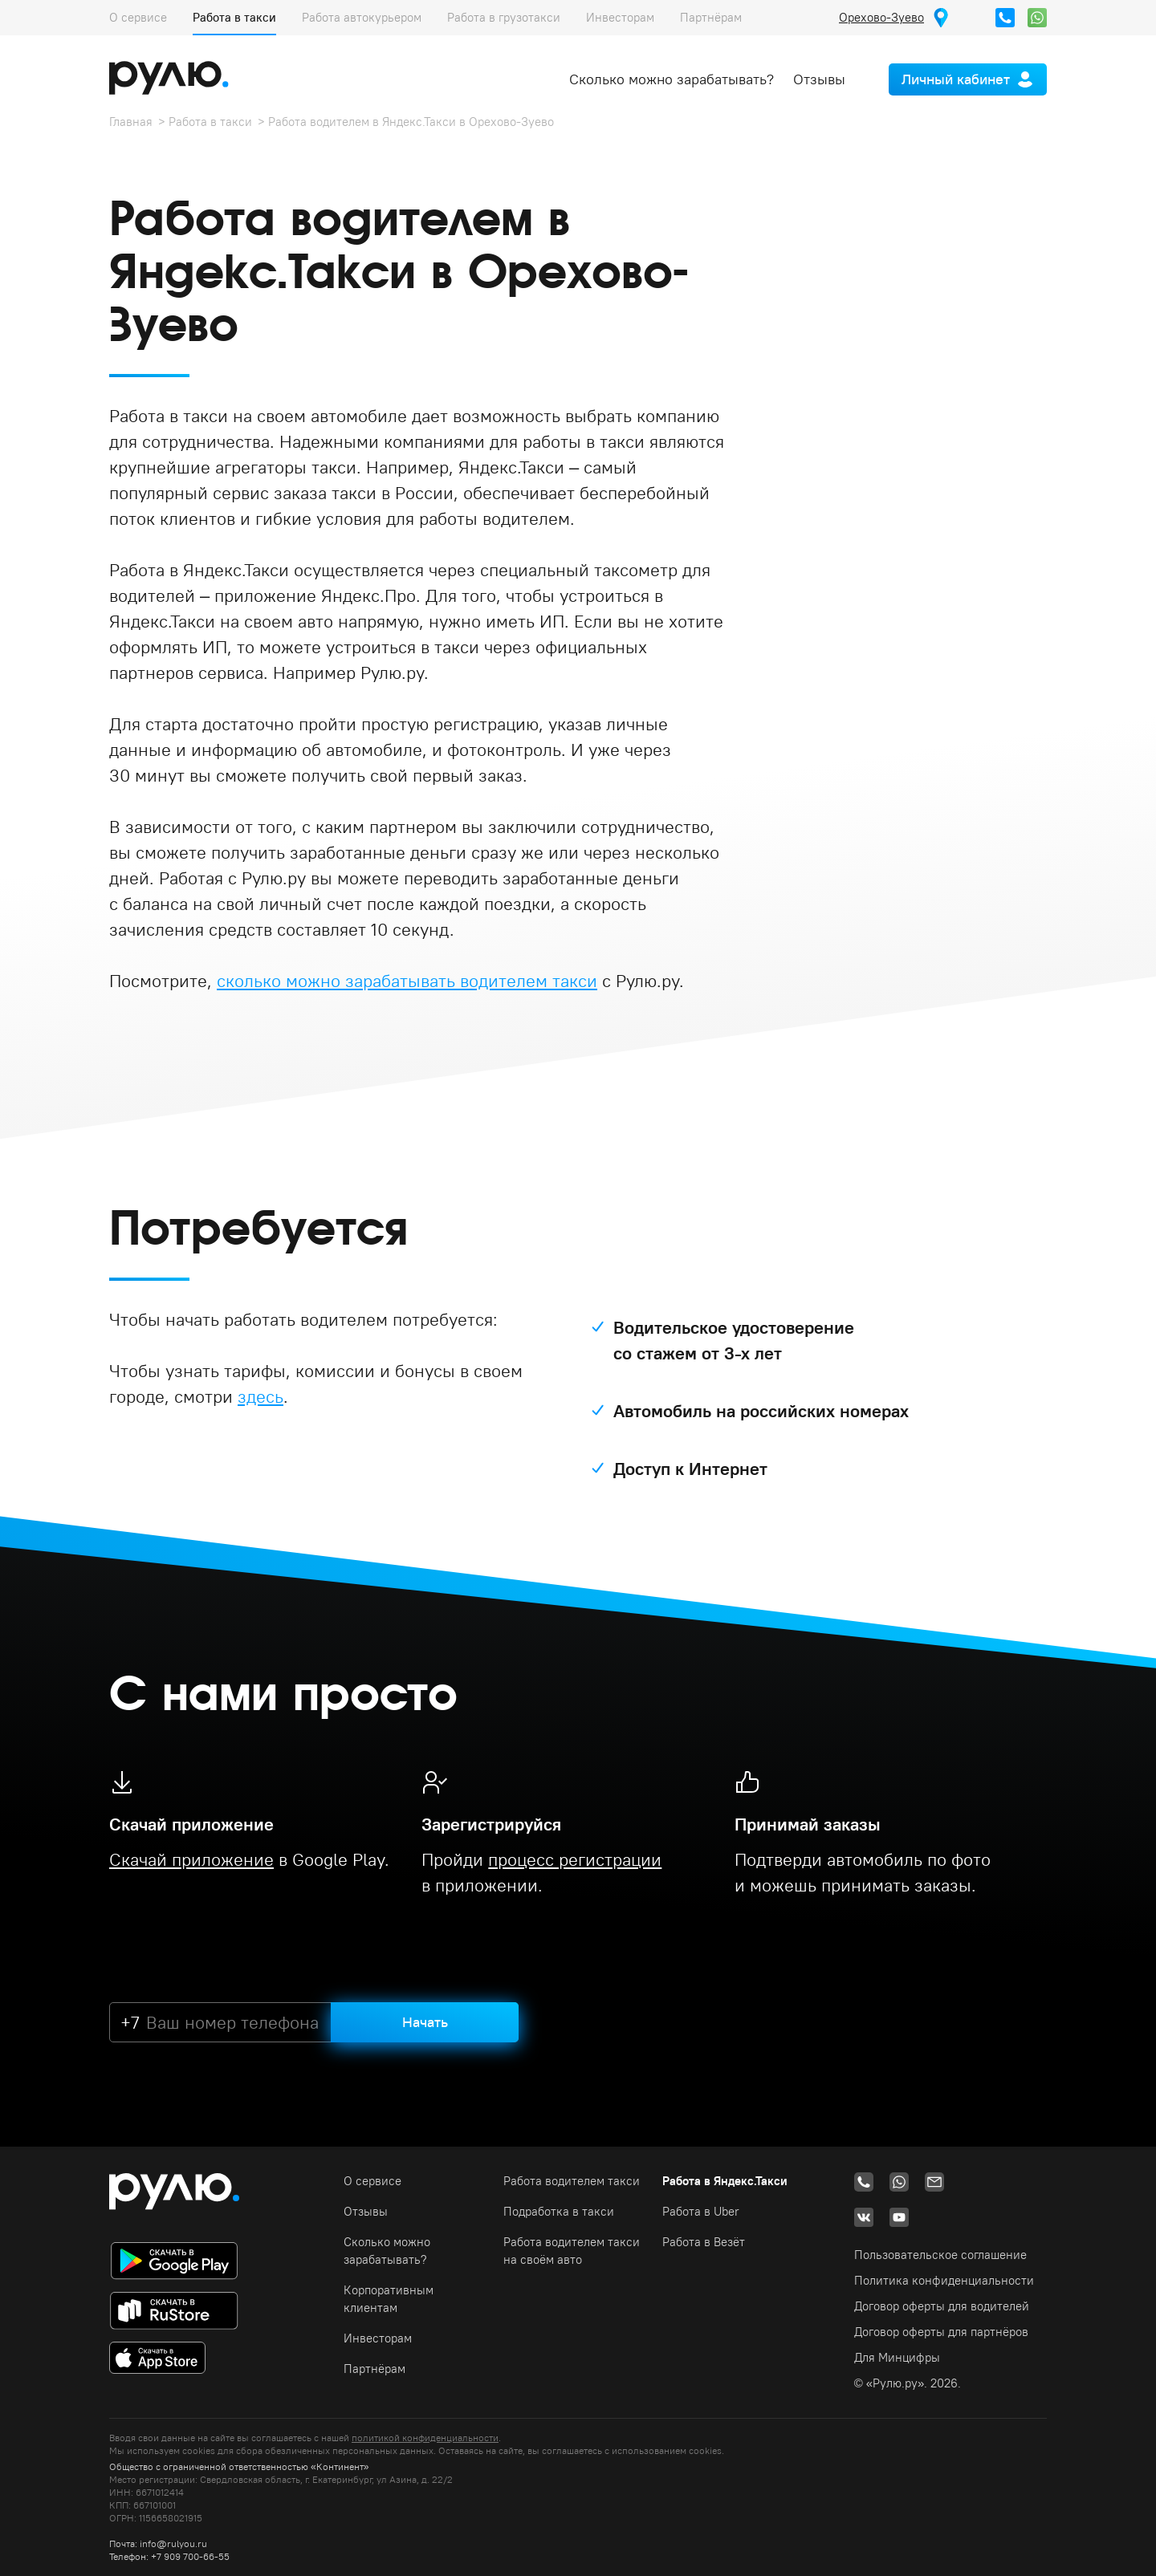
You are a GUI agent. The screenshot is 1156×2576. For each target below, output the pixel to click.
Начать (425, 2022)
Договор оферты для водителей (941, 2306)
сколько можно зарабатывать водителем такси (407, 980)
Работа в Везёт (703, 2241)
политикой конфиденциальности (425, 2438)
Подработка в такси (558, 2211)
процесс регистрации (574, 1859)
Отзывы (819, 79)
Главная (131, 121)
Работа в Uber (700, 2211)
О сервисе (138, 17)
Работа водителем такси (571, 2180)
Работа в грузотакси (503, 17)
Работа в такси (234, 17)
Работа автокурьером (361, 17)
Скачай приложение (191, 1859)
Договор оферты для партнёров (941, 2331)
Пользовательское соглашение (940, 2254)
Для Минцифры (897, 2357)
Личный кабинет (956, 79)
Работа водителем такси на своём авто (571, 2250)
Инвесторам (620, 17)
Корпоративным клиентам (389, 2298)
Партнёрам (711, 17)
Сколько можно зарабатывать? (671, 79)
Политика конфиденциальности (944, 2280)
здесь (260, 1396)
